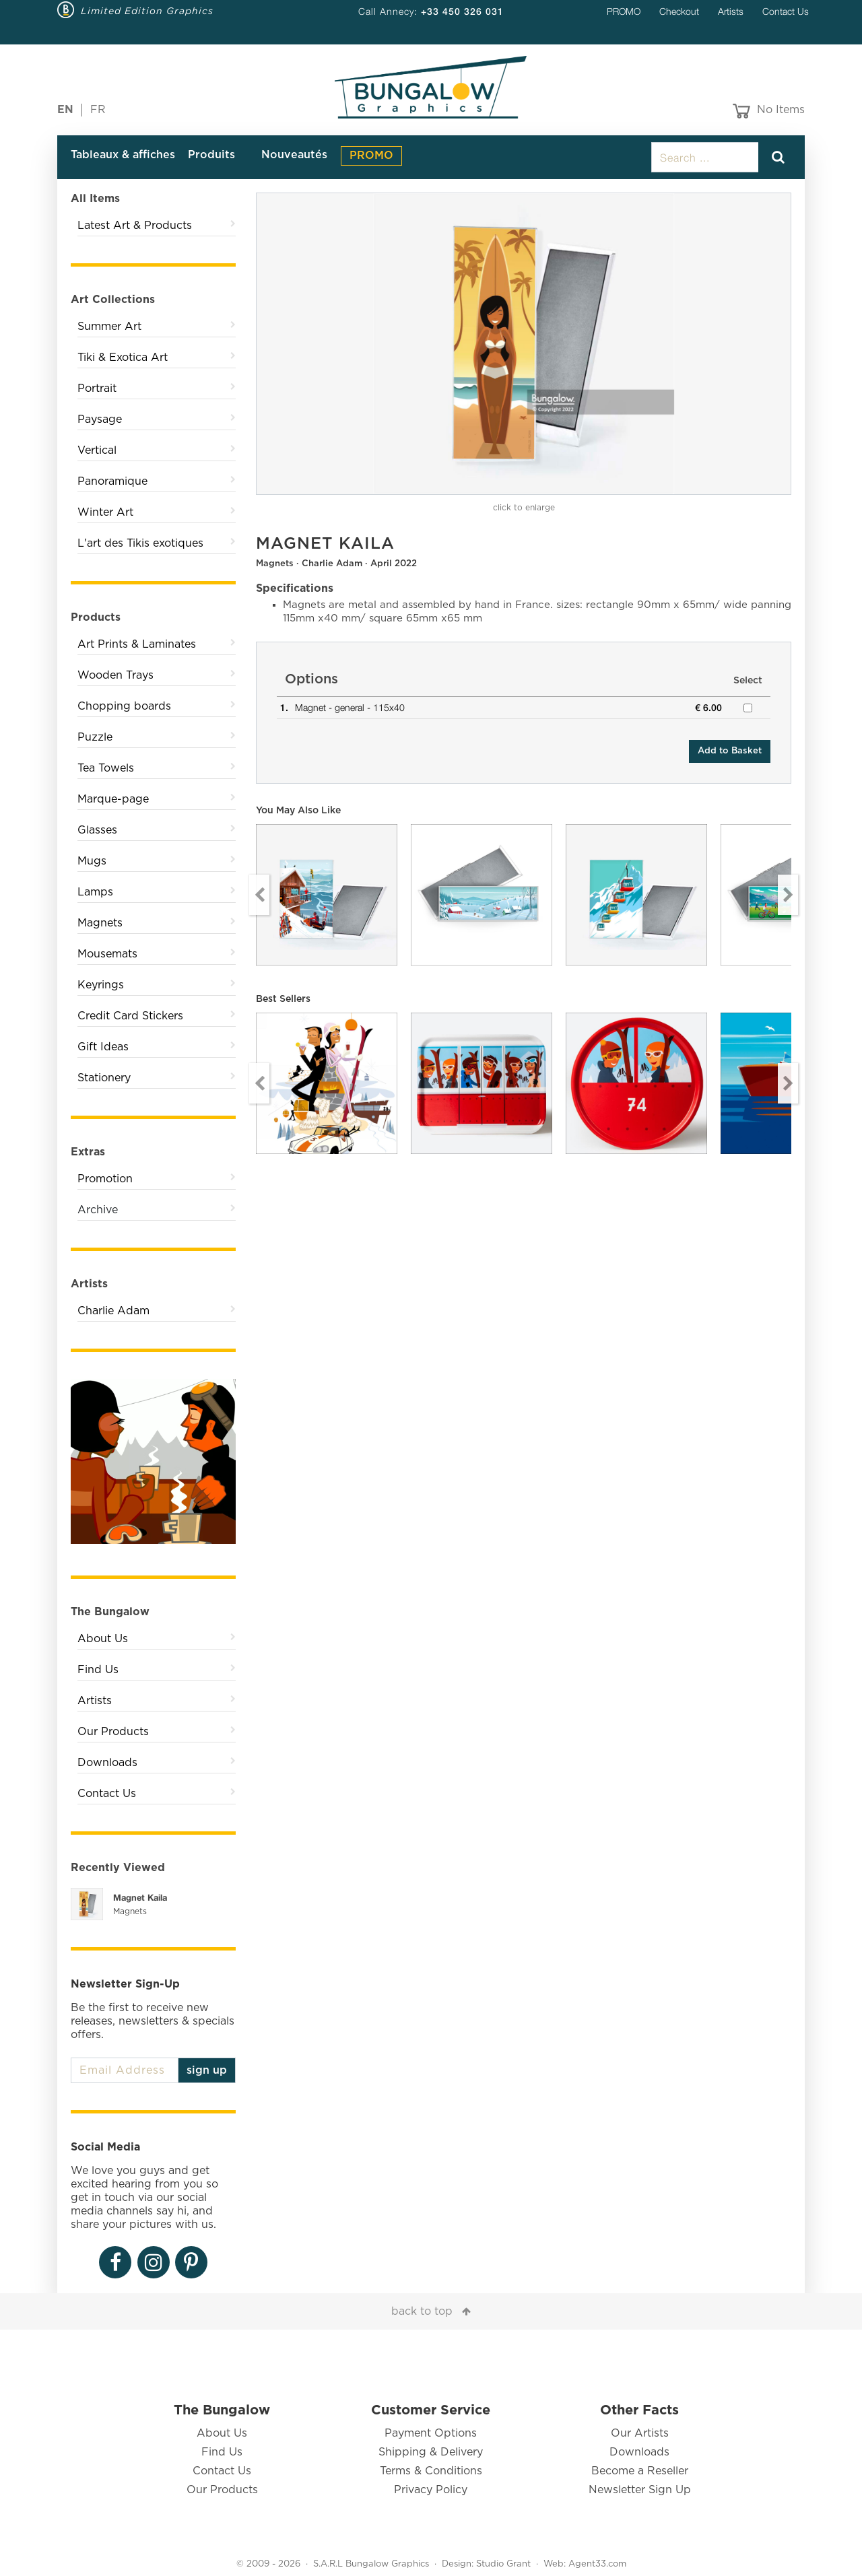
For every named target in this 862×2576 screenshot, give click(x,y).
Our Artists (640, 2433)
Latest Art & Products (134, 225)
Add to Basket (730, 751)
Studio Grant (503, 2564)
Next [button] (788, 895)
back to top (422, 2311)
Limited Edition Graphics (147, 10)
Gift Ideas (103, 1047)
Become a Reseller (639, 2471)
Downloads (107, 1762)
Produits (211, 154)
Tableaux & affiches (123, 154)
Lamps (95, 892)
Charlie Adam (113, 1311)
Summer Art (109, 326)
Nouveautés (294, 154)
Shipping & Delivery (430, 2452)
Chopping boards (124, 706)
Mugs (91, 861)
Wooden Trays (115, 675)
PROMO (623, 11)
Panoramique (112, 481)
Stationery (104, 1078)
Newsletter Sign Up (640, 2489)
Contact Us (785, 11)
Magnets (100, 923)
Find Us (98, 1669)
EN (65, 109)
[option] (524, 343)
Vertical (97, 450)
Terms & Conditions (431, 2471)
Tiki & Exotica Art (122, 357)
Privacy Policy (430, 2489)
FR (98, 109)
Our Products (113, 1731)
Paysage (99, 419)
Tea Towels (105, 768)
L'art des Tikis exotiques (140, 543)
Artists (730, 11)
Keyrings (100, 985)
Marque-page (113, 799)
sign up (207, 2070)
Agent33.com (597, 2564)
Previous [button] (259, 895)
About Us (102, 1638)
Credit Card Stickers (130, 1016)
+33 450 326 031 (462, 11)
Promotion (105, 1179)
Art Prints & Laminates (136, 644)
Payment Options (431, 2433)
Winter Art (105, 512)
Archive (97, 1210)
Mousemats (107, 954)
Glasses (97, 830)
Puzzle (94, 737)
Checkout (679, 11)
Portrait (97, 388)
